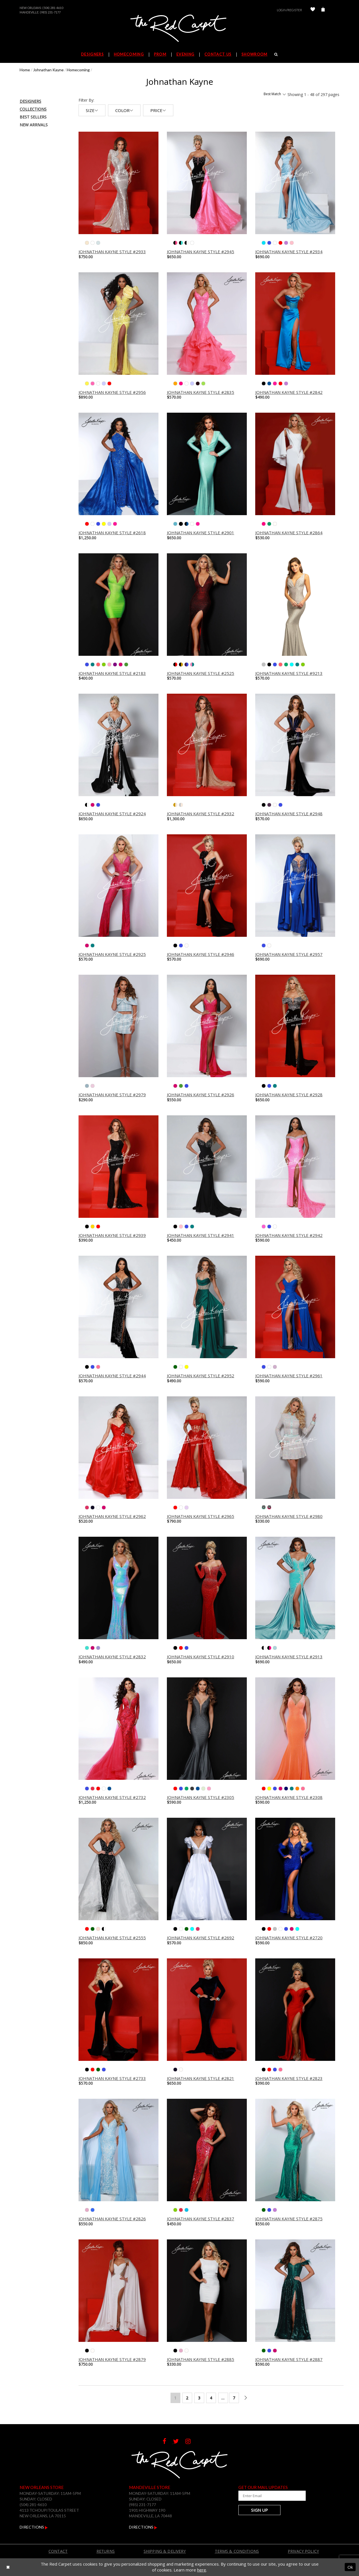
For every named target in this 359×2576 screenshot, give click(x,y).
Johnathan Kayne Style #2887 (289, 2359)
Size (92, 110)
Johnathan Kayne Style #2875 (289, 2218)
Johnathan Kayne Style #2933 (112, 251)
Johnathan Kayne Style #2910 (200, 1656)
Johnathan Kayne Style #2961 (289, 1375)
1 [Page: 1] (175, 2398)
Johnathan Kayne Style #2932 (200, 813)
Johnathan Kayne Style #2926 (200, 1094)
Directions (34, 2527)
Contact (58, 2551)
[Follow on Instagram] (190, 2442)
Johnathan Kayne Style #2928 (289, 1094)
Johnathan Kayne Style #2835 (200, 392)
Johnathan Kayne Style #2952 (200, 1375)
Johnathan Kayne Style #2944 (112, 1375)
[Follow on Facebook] (168, 2442)
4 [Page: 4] (211, 2398)
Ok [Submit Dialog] (350, 2567)
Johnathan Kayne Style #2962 (112, 1516)
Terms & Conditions (237, 2551)
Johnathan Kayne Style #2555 (112, 1937)
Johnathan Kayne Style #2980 (289, 1516)
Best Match (275, 94)
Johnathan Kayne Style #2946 (200, 954)
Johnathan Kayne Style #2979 (112, 1094)
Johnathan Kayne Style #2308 (289, 1797)
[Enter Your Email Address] (272, 2496)
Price (158, 110)
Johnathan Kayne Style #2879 (112, 2359)
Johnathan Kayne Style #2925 (112, 954)
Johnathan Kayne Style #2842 (289, 392)
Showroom (254, 54)
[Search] (276, 54)
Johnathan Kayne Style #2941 (200, 1235)
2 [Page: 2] (187, 2398)
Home (25, 69)
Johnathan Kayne (48, 69)
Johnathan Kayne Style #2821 (200, 2078)
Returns (105, 2551)
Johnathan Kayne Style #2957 (289, 954)
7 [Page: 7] (234, 2398)
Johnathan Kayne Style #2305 (200, 1797)
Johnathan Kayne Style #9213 (289, 673)
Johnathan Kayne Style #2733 (112, 2078)
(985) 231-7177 (50, 12)
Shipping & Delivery (165, 2551)
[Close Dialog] (8, 2567)
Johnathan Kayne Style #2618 (112, 532)
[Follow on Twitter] (179, 2442)
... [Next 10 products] (223, 2398)
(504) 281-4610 (52, 8)
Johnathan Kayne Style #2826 (112, 2218)
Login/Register (289, 10)
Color (124, 110)
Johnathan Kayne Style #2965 (200, 1516)
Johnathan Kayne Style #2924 (112, 813)
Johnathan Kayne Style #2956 (112, 392)
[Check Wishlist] (312, 10)
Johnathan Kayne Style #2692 (200, 1937)
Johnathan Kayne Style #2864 (289, 532)
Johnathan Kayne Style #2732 (112, 1797)
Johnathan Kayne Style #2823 (289, 2078)
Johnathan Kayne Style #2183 (112, 673)
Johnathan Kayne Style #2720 (289, 1937)
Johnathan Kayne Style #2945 (200, 251)
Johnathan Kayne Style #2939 (112, 1235)
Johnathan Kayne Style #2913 (289, 1656)
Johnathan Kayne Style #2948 (289, 813)
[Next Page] (246, 2398)
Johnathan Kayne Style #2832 (112, 1656)
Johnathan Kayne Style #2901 (200, 532)
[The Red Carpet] (179, 29)
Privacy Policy (303, 2551)
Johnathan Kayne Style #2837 (200, 2218)
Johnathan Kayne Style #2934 (289, 251)
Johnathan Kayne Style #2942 (289, 1235)
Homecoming (78, 69)
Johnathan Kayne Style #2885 (200, 2359)
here (201, 2570)
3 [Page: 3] (199, 2398)
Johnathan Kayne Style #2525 (200, 673)
